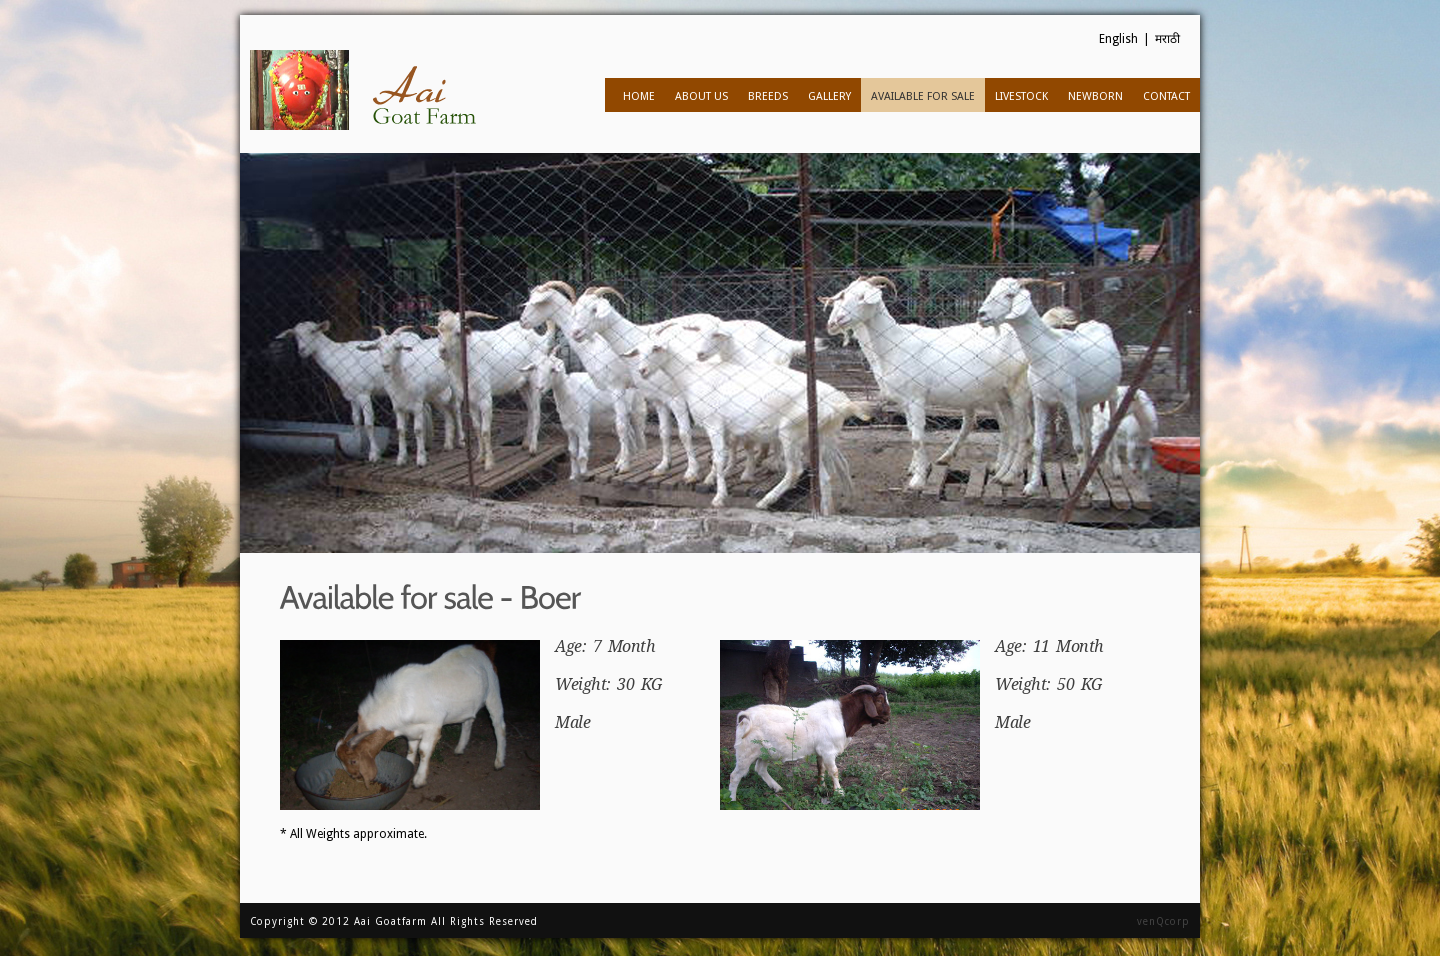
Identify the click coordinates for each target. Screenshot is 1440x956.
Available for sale (919, 95)
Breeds (764, 95)
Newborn (1091, 95)
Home (639, 96)
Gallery (829, 96)
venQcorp (1163, 921)
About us (697, 95)
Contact (1166, 96)
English (1118, 39)
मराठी (1167, 39)
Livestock (1017, 95)
